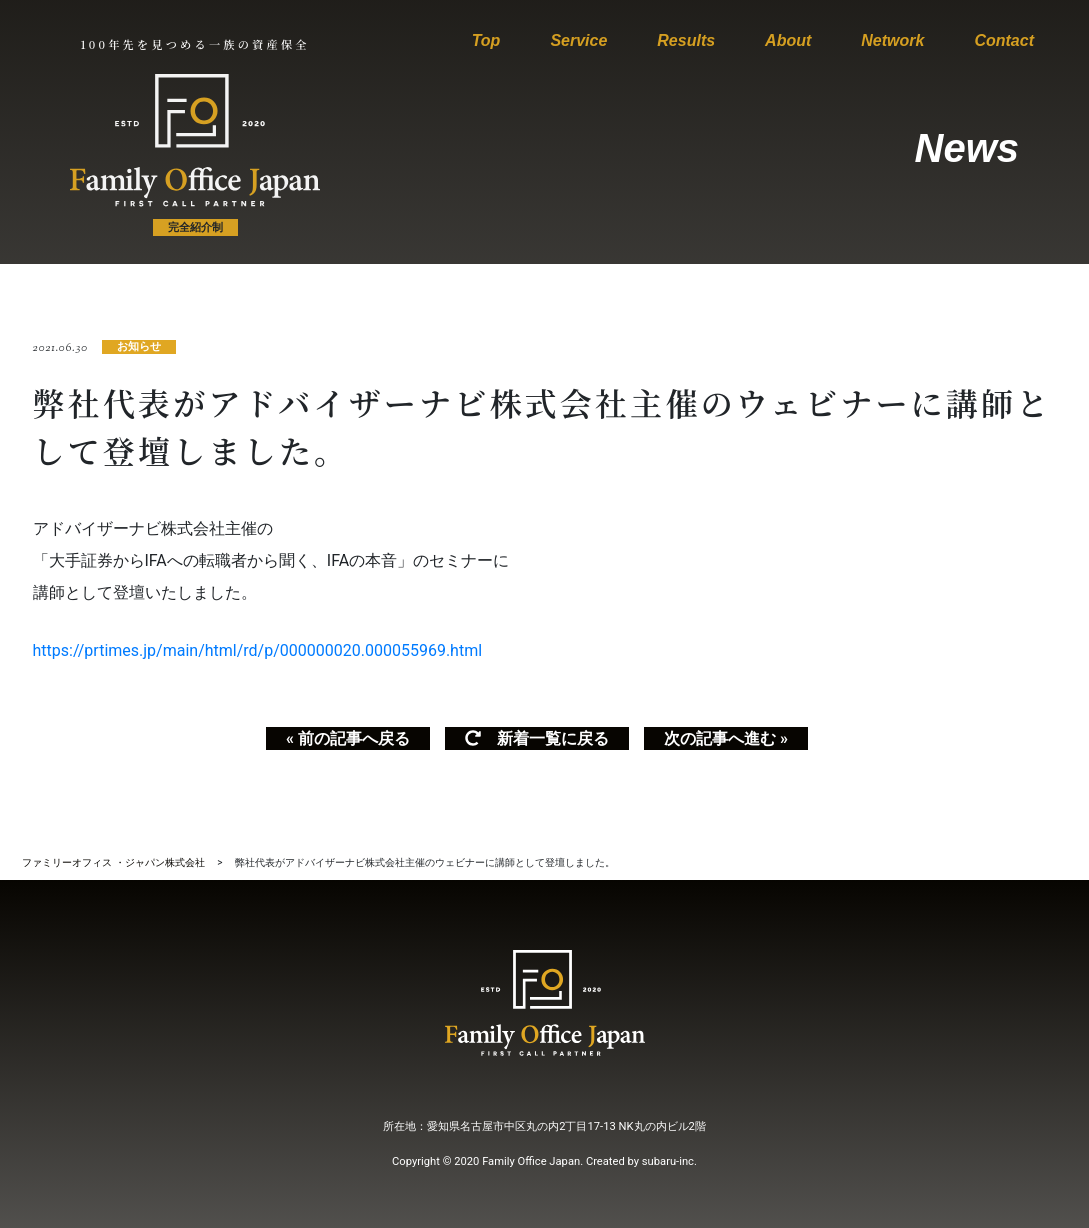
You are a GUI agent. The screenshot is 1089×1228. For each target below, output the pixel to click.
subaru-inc (668, 1161)
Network (892, 40)
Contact (1004, 40)
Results (686, 40)
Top (486, 40)
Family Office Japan (531, 1161)
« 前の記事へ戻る (348, 738)
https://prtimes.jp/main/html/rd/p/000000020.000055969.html (258, 650)
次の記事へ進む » (726, 738)
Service (578, 40)
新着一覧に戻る (537, 738)
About (788, 40)
